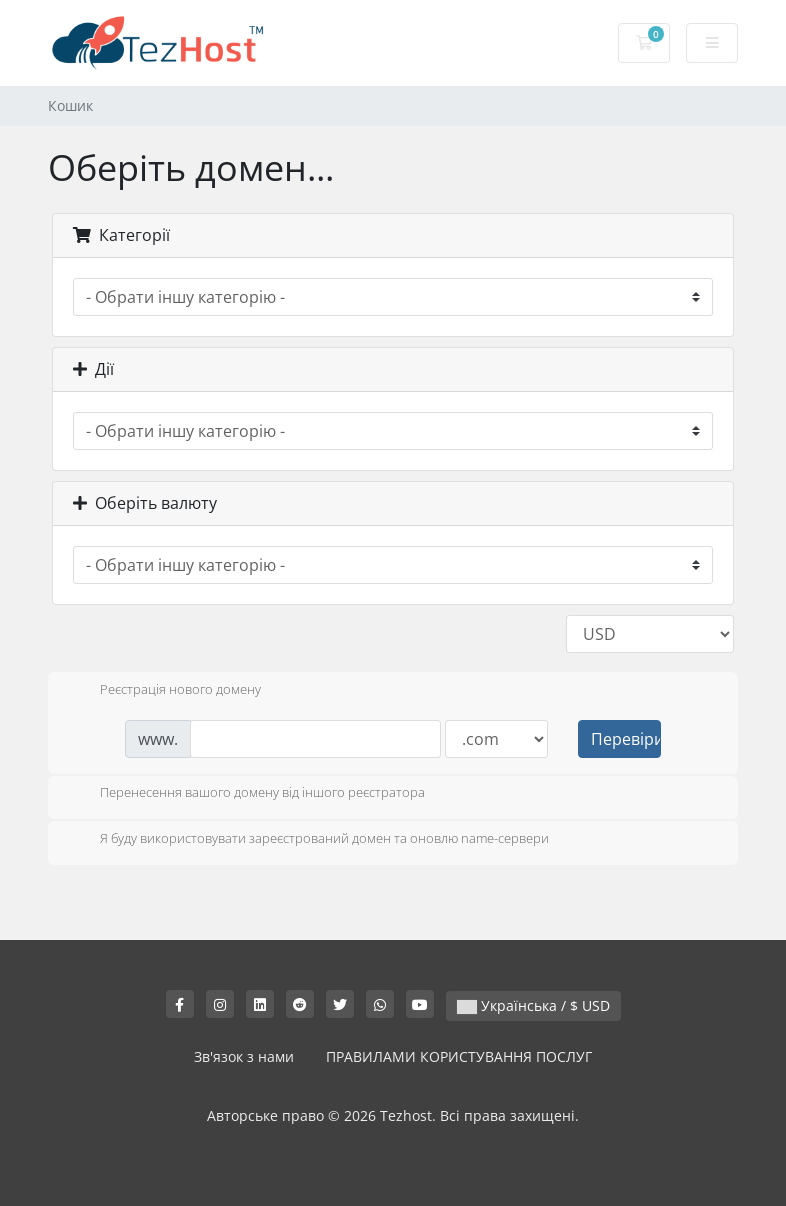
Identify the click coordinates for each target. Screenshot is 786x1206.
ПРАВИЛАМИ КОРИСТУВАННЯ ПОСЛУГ (459, 1056)
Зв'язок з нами (244, 1056)
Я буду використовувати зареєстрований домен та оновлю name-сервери (308, 840)
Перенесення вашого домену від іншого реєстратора (246, 794)
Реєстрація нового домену (164, 691)
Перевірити (626, 739)
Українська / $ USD (533, 1005)
